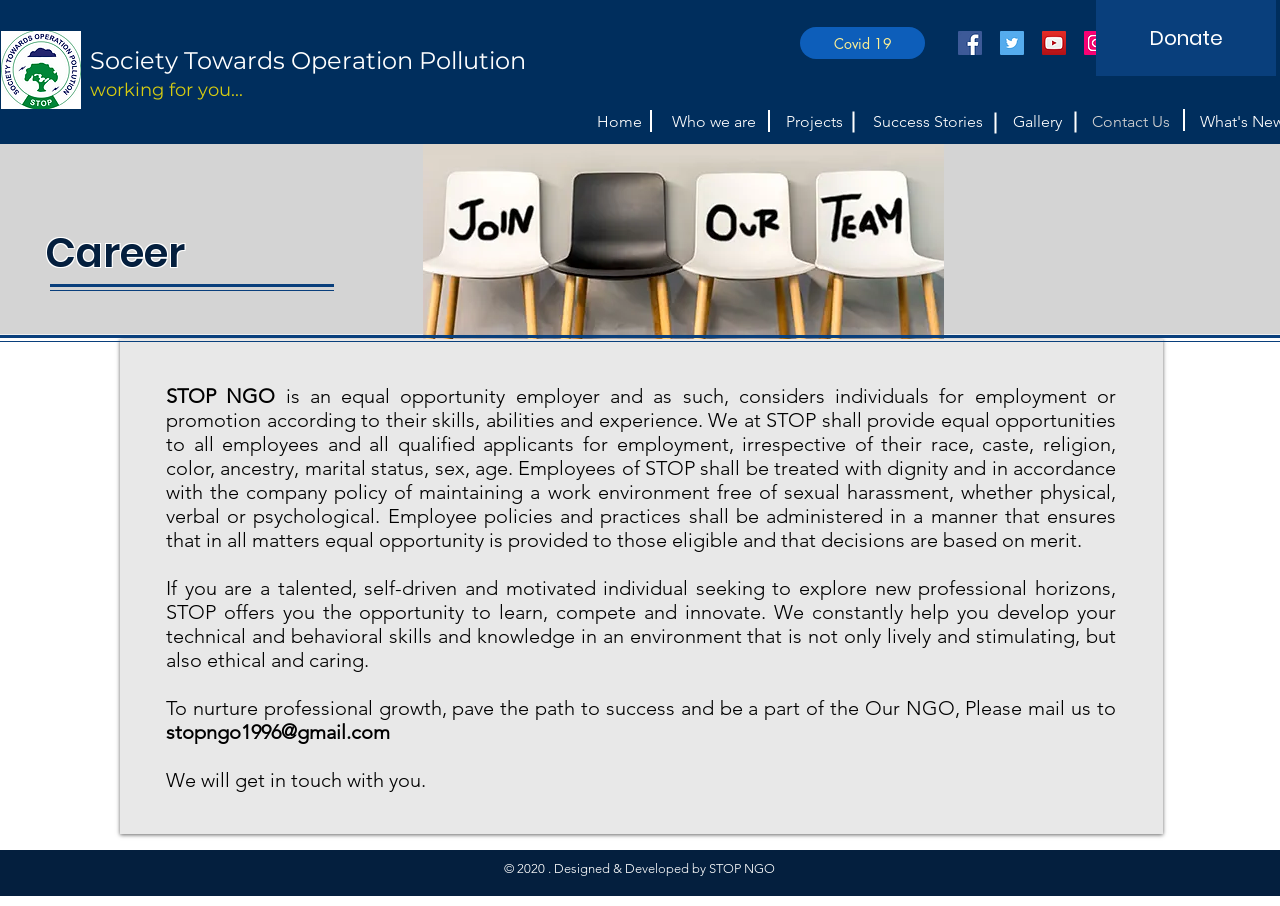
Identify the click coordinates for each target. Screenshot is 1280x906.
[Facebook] (970, 43)
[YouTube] (1054, 43)
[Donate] (1186, 38)
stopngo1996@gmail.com (278, 732)
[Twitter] (1012, 43)
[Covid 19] (862, 43)
